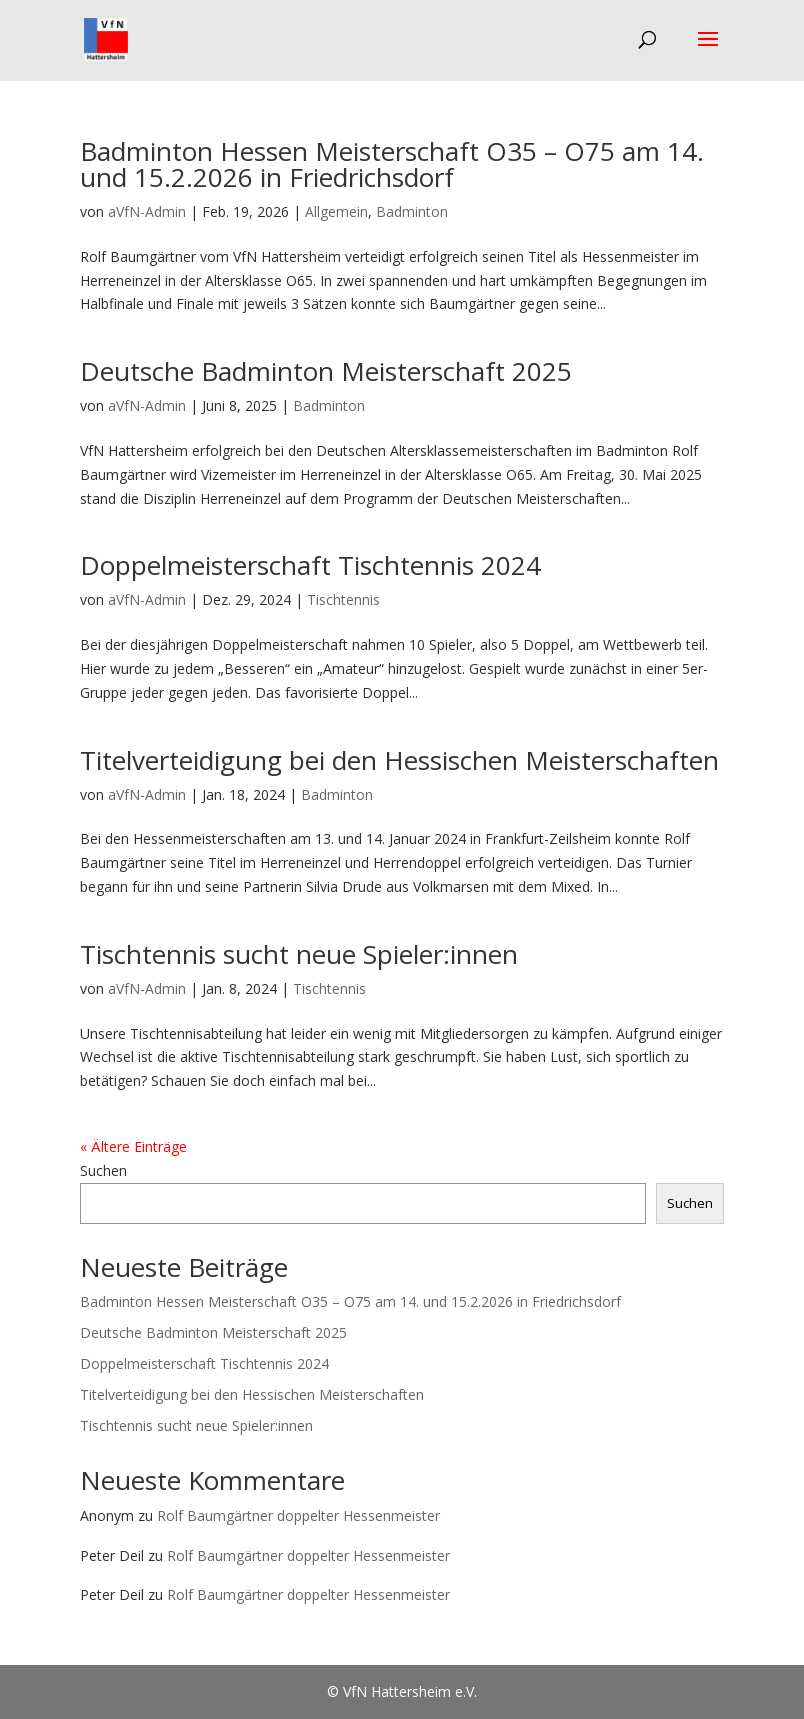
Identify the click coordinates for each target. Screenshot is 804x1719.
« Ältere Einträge (133, 1146)
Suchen (103, 1170)
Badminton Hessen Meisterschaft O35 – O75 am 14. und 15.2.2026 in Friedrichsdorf (392, 164)
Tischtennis (343, 599)
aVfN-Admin (147, 211)
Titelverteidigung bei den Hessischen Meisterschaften (399, 760)
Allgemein (336, 211)
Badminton (412, 211)
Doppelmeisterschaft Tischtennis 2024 (310, 565)
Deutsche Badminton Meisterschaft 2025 (326, 371)
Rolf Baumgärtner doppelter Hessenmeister (298, 1515)
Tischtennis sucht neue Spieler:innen (299, 954)
